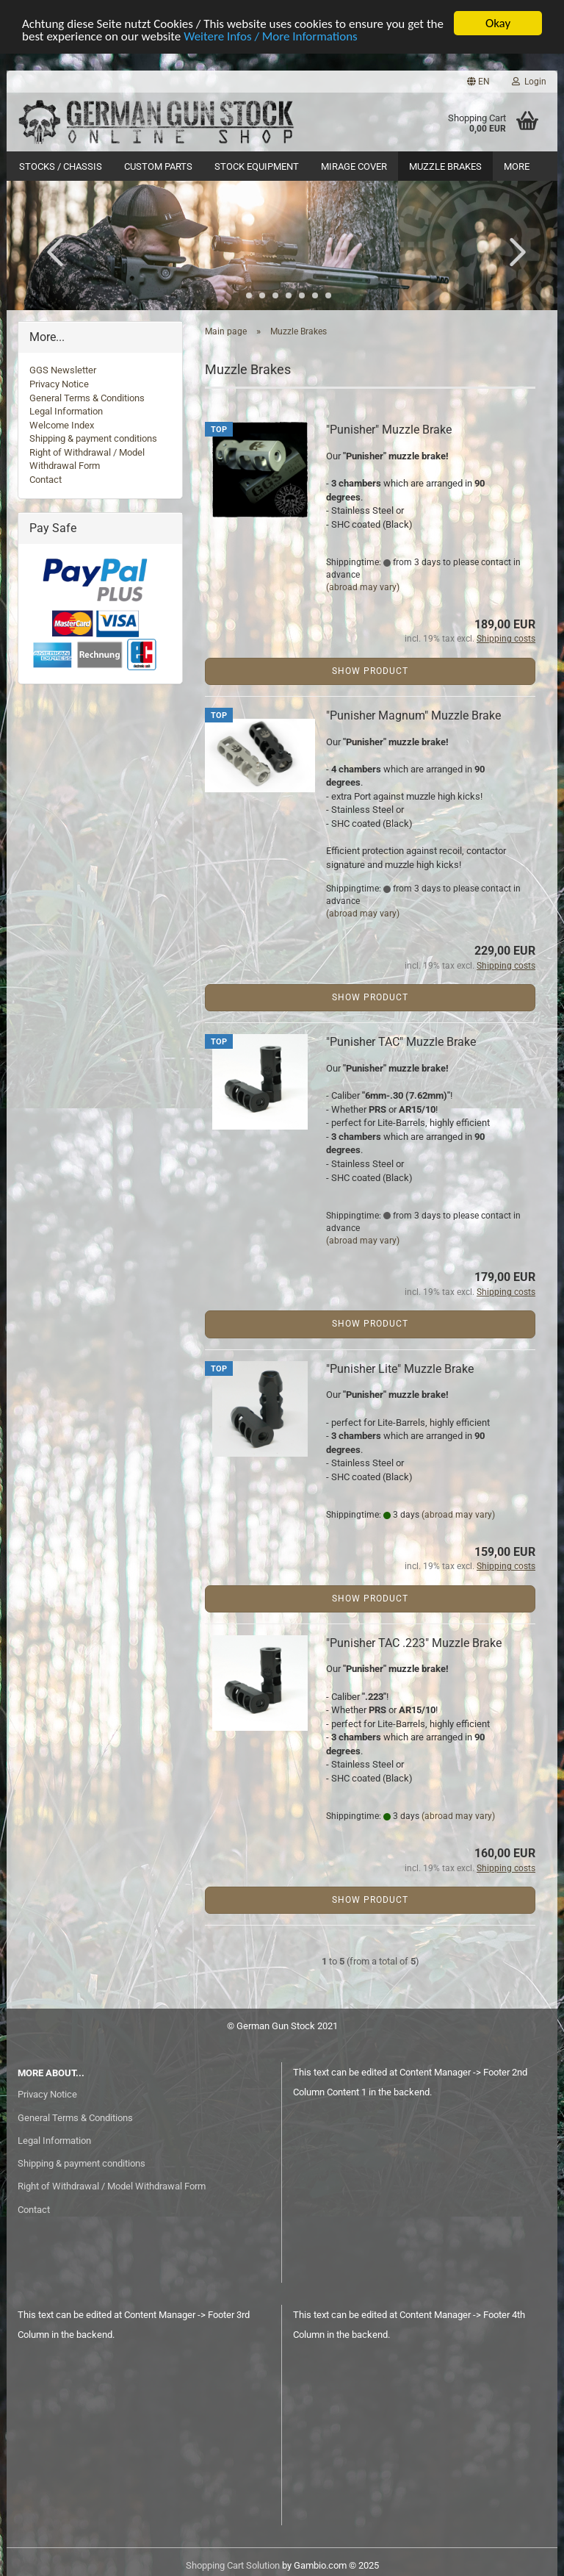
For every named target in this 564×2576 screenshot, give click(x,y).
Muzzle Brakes (445, 166)
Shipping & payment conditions (93, 438)
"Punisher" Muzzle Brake (389, 430)
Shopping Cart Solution (233, 2565)
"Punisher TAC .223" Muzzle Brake (414, 1643)
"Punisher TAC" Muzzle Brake (401, 1042)
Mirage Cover (354, 166)
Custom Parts (158, 166)
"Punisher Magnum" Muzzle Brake (413, 715)
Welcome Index (61, 425)
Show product (370, 671)
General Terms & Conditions (87, 397)
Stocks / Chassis (60, 166)
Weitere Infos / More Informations (271, 36)
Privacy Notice (59, 384)
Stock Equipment (256, 166)
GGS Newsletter (62, 370)
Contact (45, 479)
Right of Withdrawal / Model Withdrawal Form (112, 2186)
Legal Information (66, 411)
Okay (497, 23)
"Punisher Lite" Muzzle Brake (400, 1369)
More (516, 166)
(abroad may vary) (363, 587)
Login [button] (529, 81)
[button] (478, 82)
